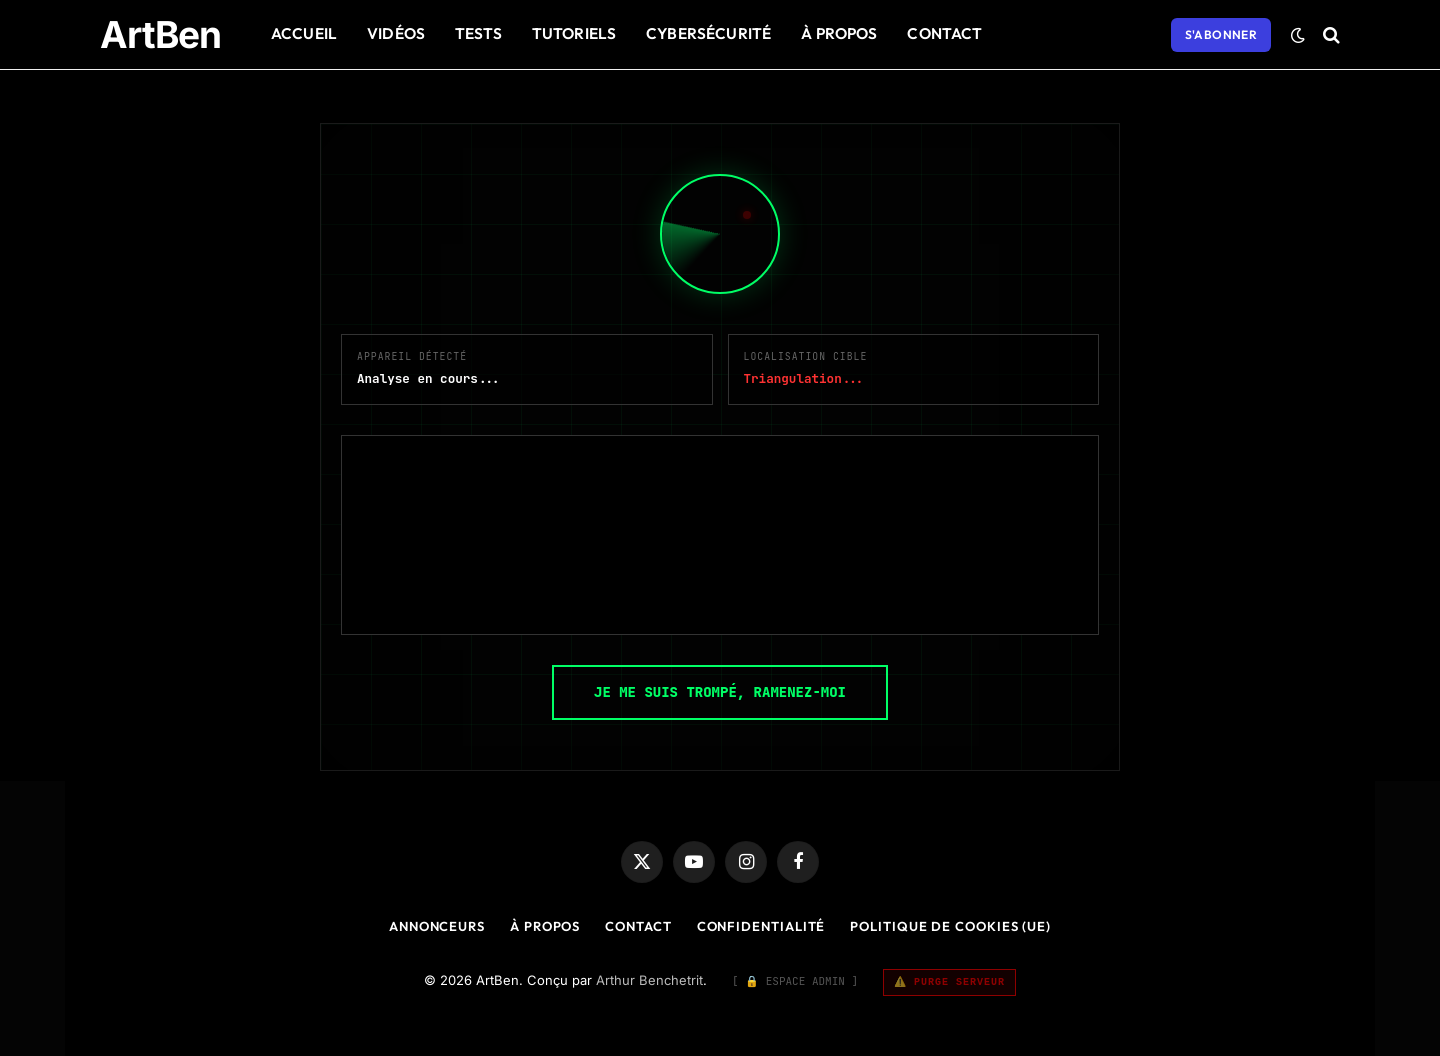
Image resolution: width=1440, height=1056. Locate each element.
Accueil (304, 33)
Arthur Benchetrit (649, 980)
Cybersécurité (708, 33)
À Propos (839, 33)
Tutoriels (574, 33)
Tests (478, 33)
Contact (944, 33)
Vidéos (396, 33)
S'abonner (1221, 34)
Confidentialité (761, 926)
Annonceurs (437, 926)
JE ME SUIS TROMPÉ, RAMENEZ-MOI (720, 692)
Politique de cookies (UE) (950, 926)
